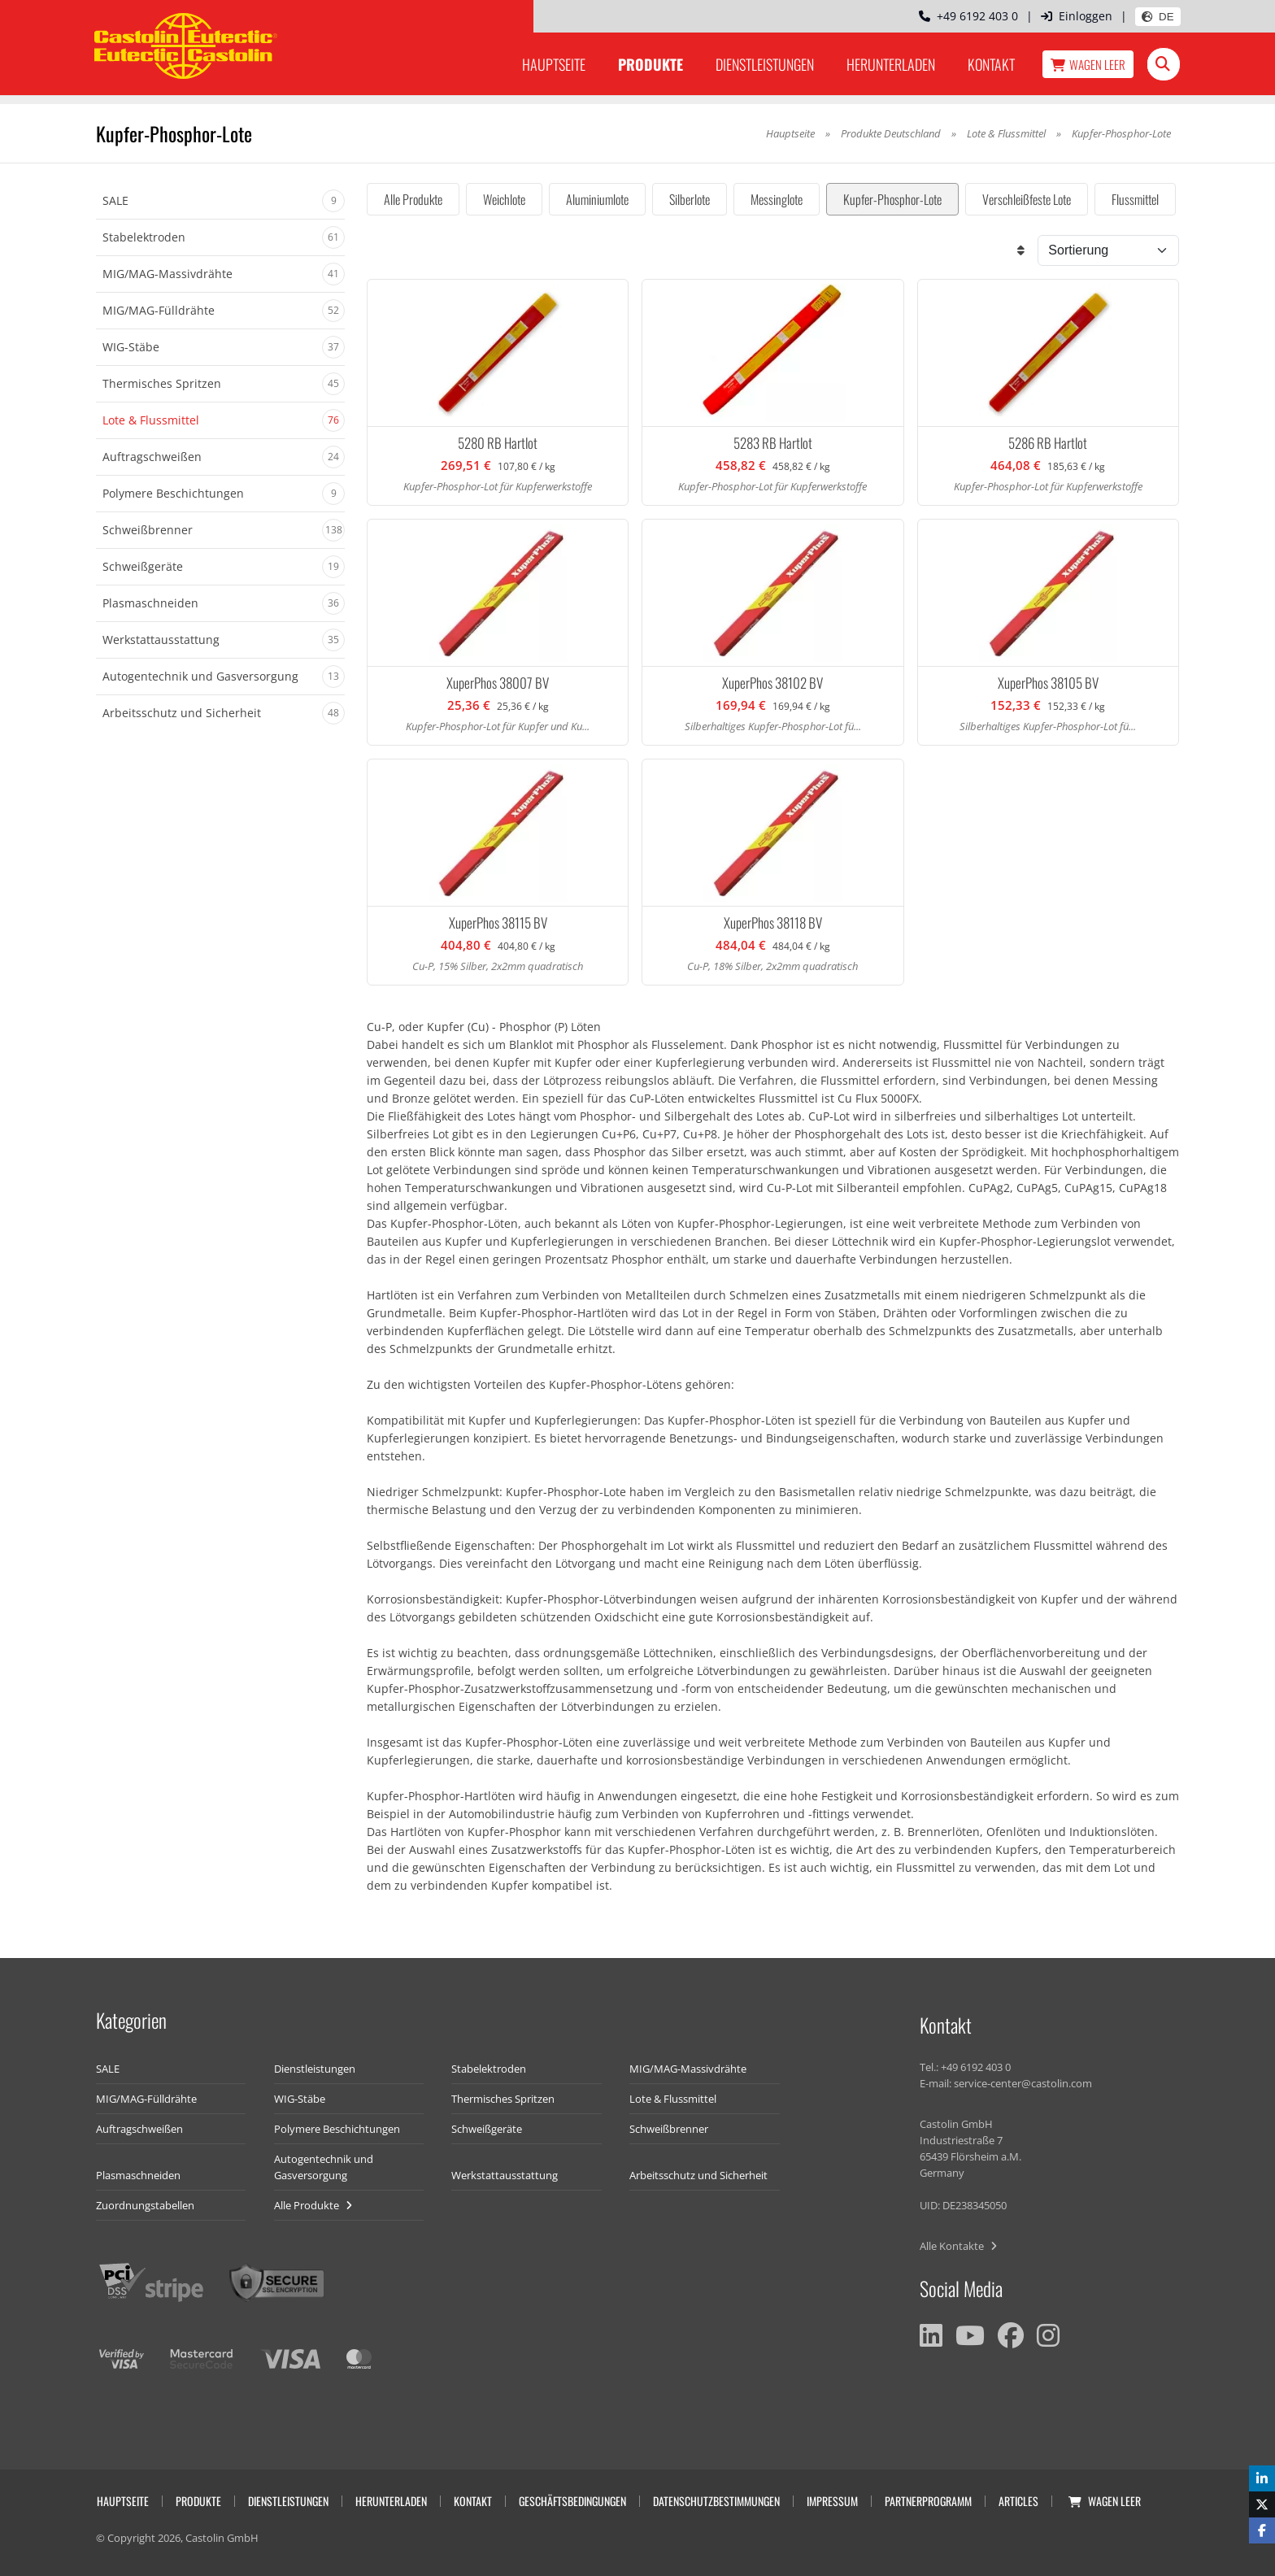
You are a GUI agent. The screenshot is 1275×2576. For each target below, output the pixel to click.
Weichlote (504, 199)
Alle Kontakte (958, 2246)
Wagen (1088, 64)
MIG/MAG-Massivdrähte (687, 2068)
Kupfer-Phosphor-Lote (892, 199)
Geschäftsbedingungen (572, 2500)
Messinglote (777, 199)
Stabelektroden (488, 2068)
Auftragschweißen (139, 2128)
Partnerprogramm (928, 2500)
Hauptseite (553, 64)
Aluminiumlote (597, 199)
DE (1158, 17)
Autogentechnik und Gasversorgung (323, 2167)
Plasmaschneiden (138, 2175)
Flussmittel (1135, 199)
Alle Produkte (413, 199)
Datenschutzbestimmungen (716, 2500)
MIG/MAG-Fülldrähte (146, 2098)
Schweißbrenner (668, 2128)
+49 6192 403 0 (968, 16)
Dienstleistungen (765, 64)
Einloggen (1076, 16)
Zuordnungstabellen (145, 2205)
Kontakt (991, 64)
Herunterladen (890, 64)
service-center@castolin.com (1023, 2083)
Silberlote (689, 199)
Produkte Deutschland (891, 133)
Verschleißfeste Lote (1026, 199)
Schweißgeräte (486, 2128)
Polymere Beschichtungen (337, 2128)
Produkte (650, 64)
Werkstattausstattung (504, 2175)
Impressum (832, 2500)
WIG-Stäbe (299, 2098)
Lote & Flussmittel (1006, 133)
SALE (108, 2068)
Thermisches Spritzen (503, 2098)
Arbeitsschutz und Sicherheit (698, 2175)
